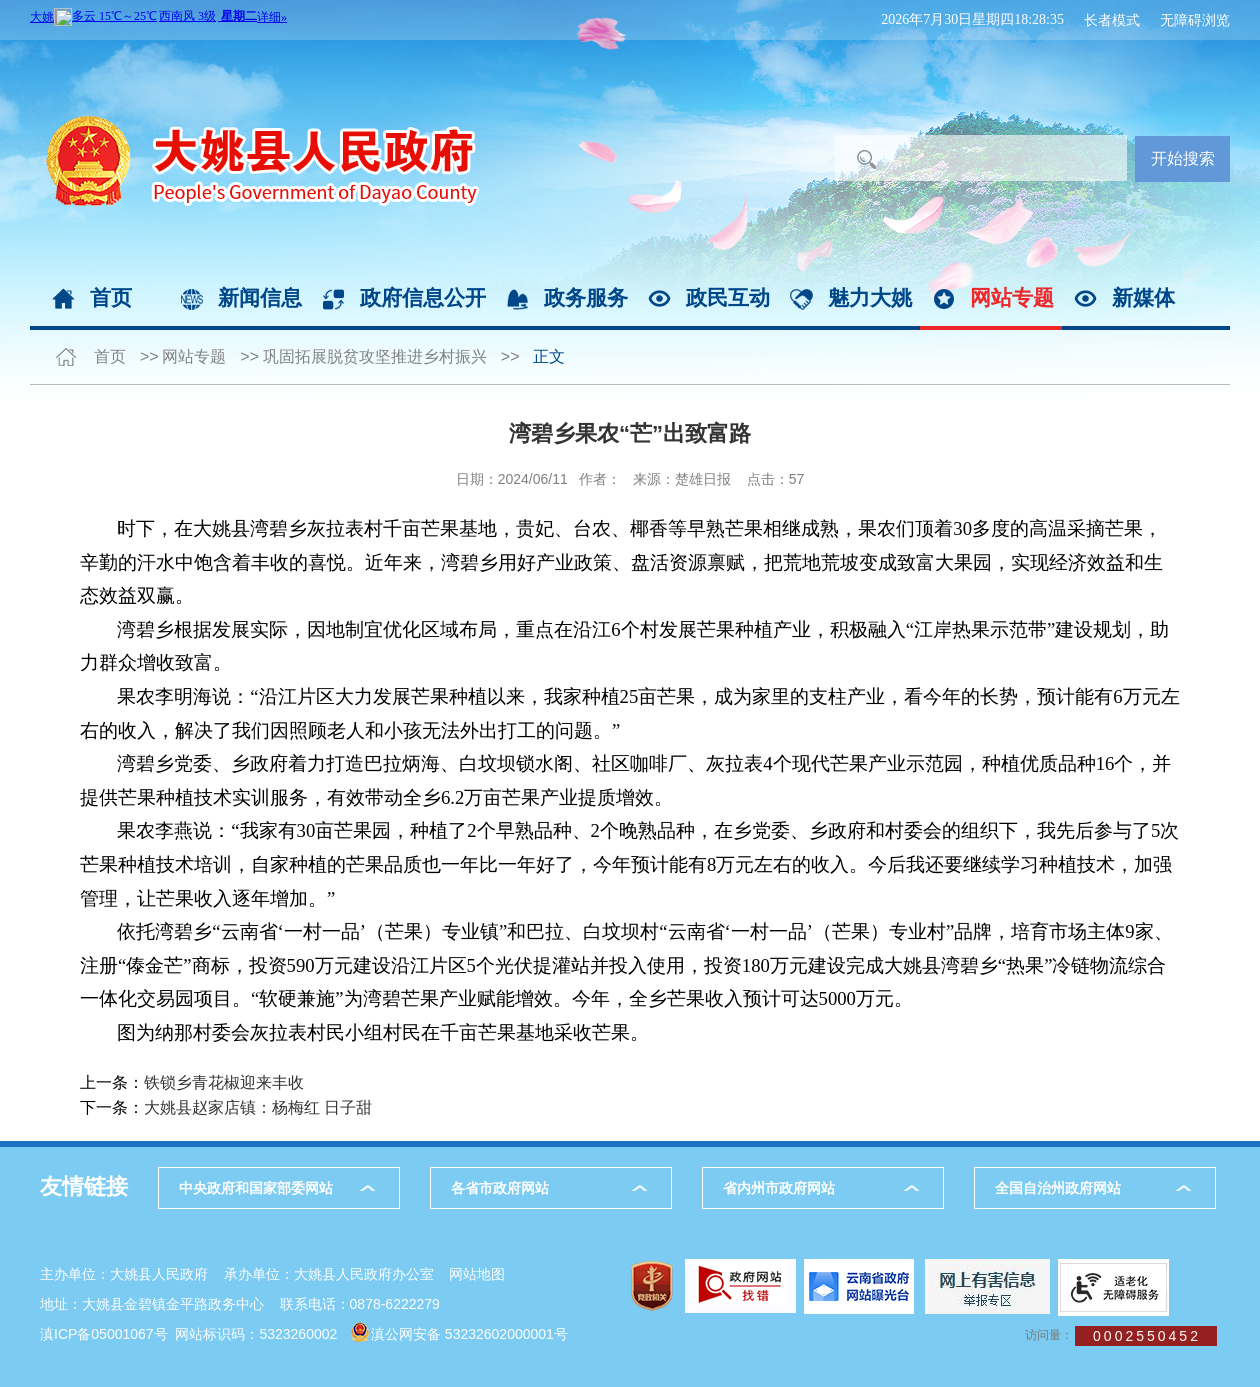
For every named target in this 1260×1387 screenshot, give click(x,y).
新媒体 (1143, 297)
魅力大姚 (870, 297)
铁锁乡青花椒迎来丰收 (224, 1082)
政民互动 (728, 297)
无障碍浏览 (1195, 20)
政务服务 (586, 297)
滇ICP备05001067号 (104, 1334)
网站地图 (477, 1274)
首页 (111, 297)
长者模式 (1112, 20)
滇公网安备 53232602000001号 (469, 1334)
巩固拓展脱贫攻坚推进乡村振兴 (375, 356)
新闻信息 (260, 297)
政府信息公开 (423, 297)
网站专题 (1012, 297)
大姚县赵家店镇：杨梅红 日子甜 (258, 1107)
